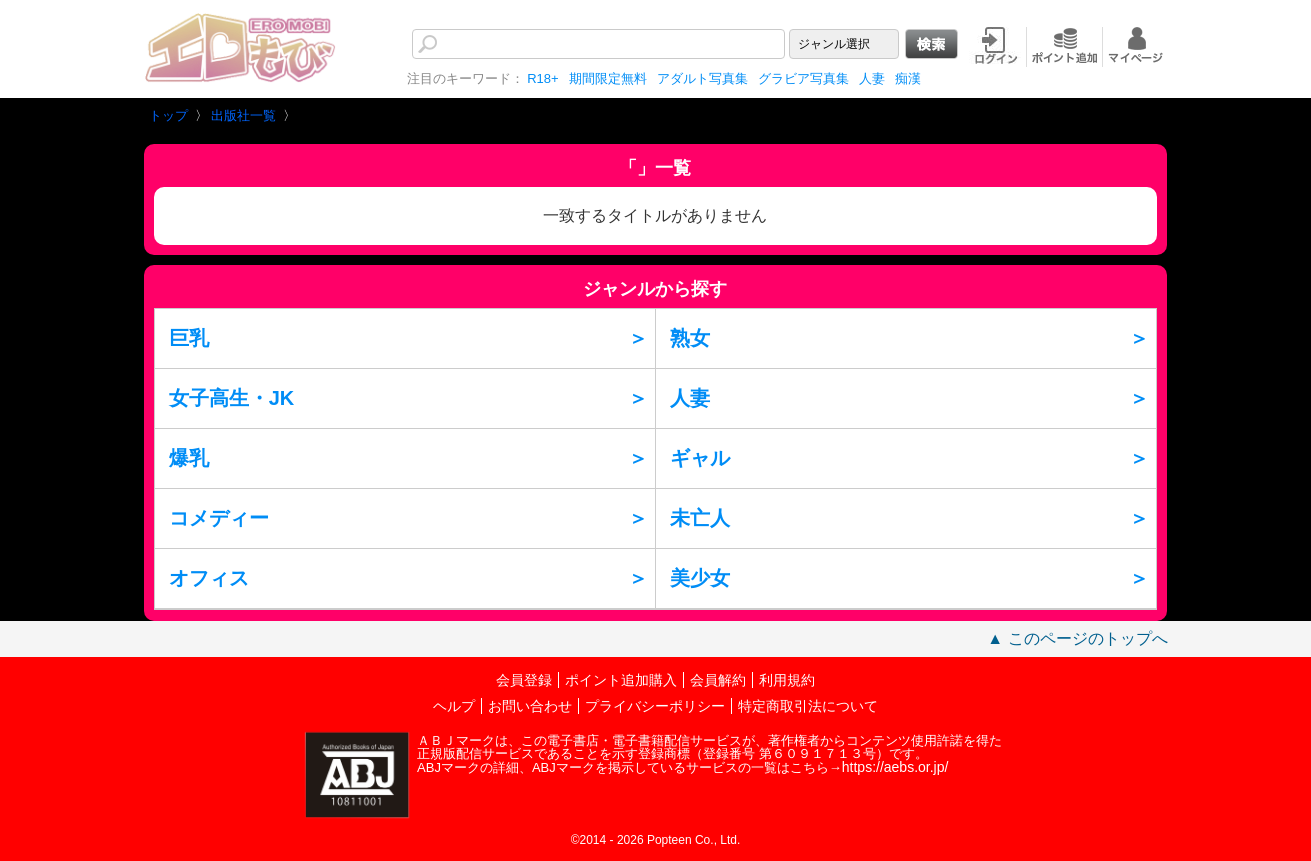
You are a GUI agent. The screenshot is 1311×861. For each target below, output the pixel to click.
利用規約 (787, 680)
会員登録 (524, 680)
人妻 (872, 78)
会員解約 (718, 680)
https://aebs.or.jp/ (895, 767)
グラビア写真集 (803, 78)
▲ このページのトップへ (1077, 638)
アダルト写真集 (702, 78)
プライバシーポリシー (655, 706)
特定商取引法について (808, 706)
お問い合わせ (530, 706)
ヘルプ (454, 706)
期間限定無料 (608, 78)
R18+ (542, 78)
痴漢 (908, 78)
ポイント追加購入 (621, 680)
